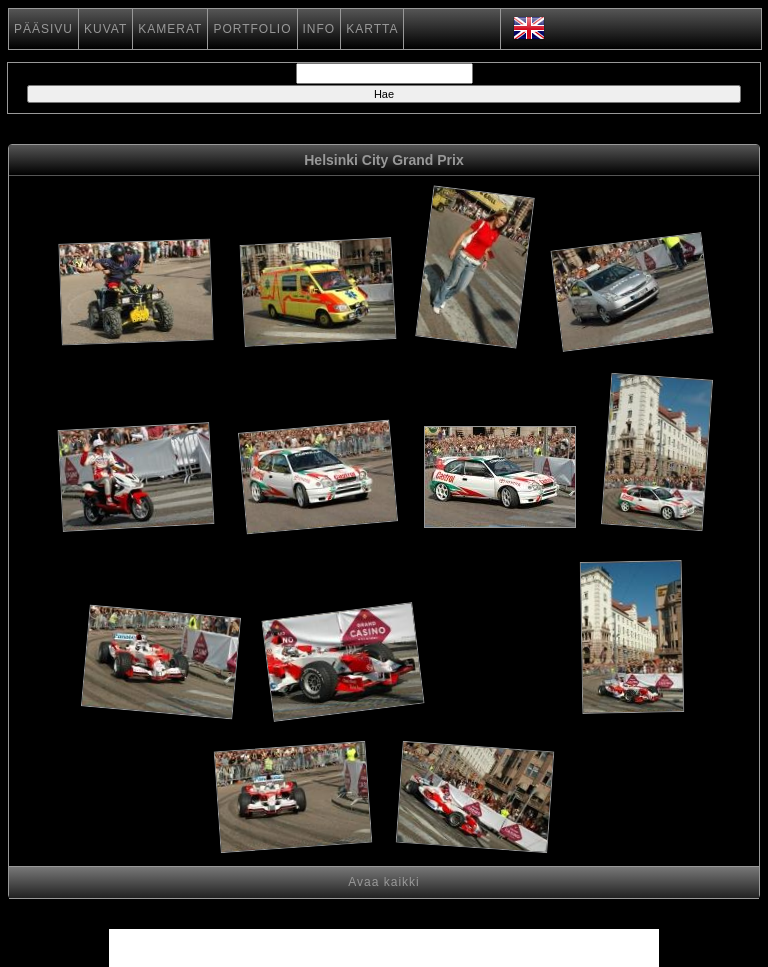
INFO (319, 29)
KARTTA (372, 29)
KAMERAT (170, 29)
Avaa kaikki (383, 882)
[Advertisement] (500, 665)
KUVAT (105, 29)
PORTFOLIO (252, 29)
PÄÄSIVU (43, 29)
